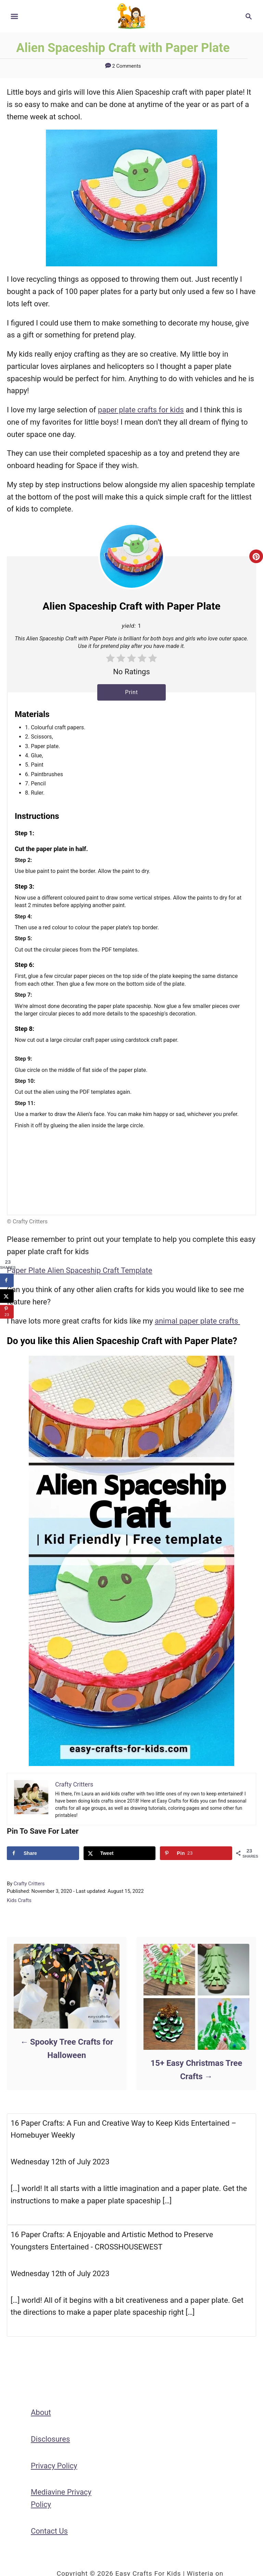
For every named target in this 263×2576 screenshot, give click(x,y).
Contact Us (49, 2531)
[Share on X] (120, 1853)
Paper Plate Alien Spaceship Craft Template (79, 1270)
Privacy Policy (54, 2465)
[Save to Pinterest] (196, 1853)
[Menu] (14, 16)
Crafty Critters (29, 1884)
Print (131, 692)
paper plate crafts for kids (141, 410)
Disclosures (50, 2439)
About (41, 2412)
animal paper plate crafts (197, 1321)
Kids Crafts (19, 1900)
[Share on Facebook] (43, 1853)
